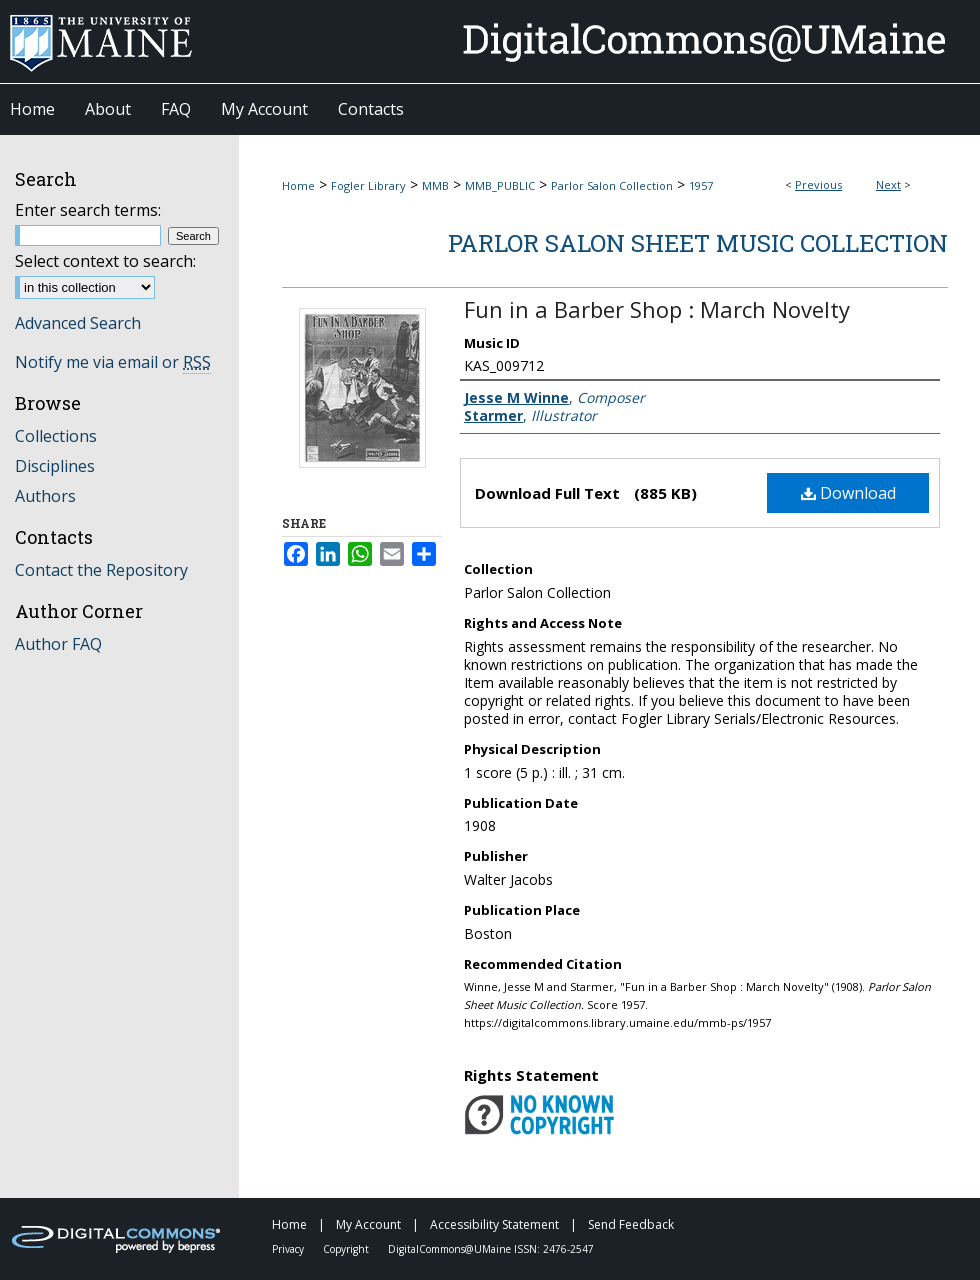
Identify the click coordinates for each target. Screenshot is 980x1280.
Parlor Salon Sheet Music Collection (698, 243)
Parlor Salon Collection (612, 185)
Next (888, 184)
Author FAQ (58, 644)
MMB (435, 185)
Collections (56, 436)
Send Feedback (631, 1224)
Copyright (347, 1249)
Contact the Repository (101, 570)
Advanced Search (78, 323)
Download (848, 493)
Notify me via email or (113, 362)
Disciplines (55, 466)
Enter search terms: (88, 210)
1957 (701, 185)
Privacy (289, 1249)
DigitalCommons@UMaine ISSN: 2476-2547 (491, 1249)
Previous (818, 184)
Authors (45, 496)
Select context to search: (105, 261)
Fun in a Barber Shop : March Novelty (657, 309)
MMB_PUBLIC (500, 185)
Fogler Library (368, 185)
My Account (370, 1224)
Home (298, 185)
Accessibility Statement (496, 1224)
